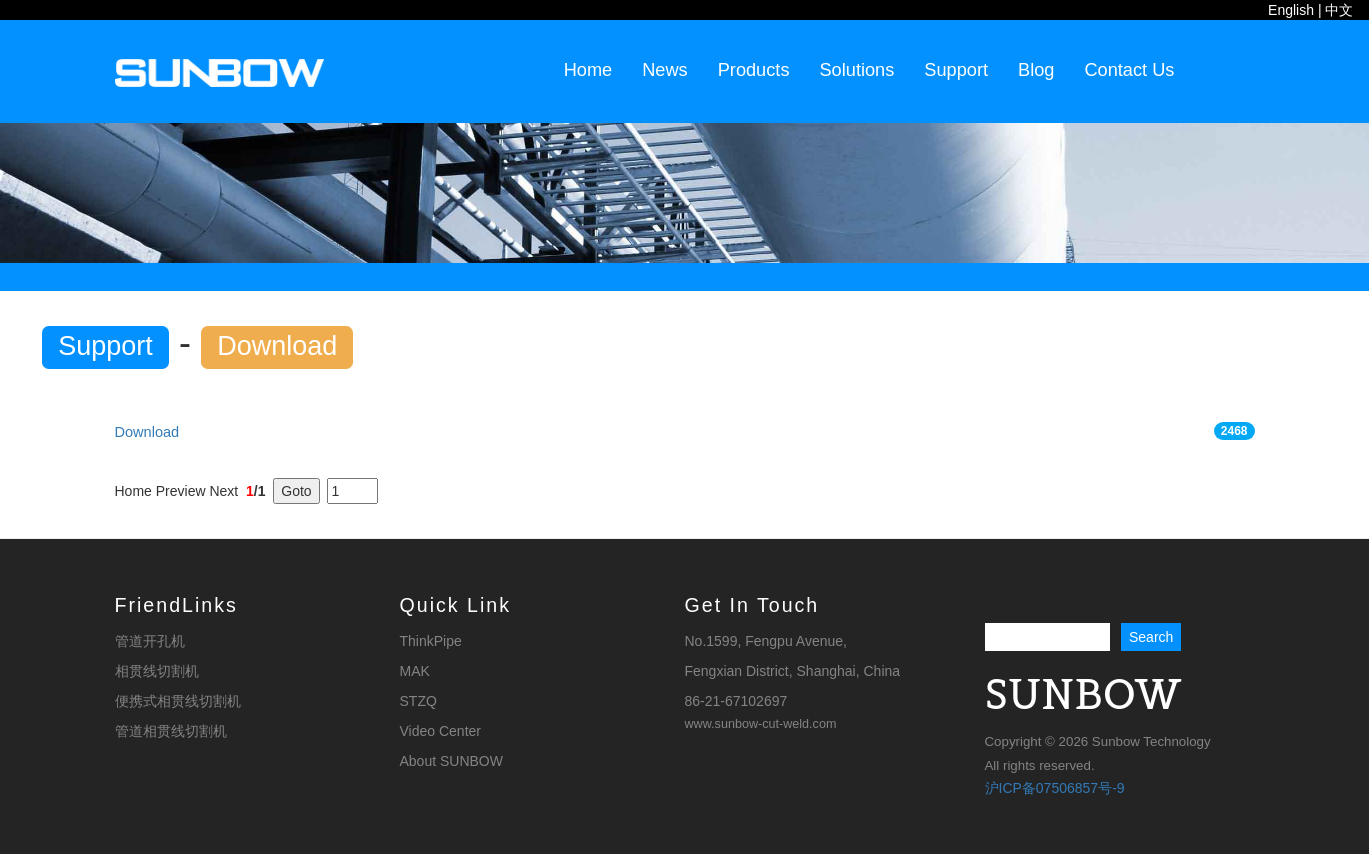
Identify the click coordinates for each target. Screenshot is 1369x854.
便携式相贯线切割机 (178, 701)
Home (588, 70)
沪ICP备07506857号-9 (1055, 788)
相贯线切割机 (157, 671)
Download (147, 432)
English (1291, 10)
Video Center (440, 731)
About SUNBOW (451, 761)
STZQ (418, 701)
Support (956, 70)
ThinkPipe (431, 641)
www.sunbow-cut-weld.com (761, 724)
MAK (415, 671)
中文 (1339, 10)
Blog (1036, 70)
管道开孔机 (150, 641)
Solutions (856, 70)
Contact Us (1129, 70)
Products (754, 70)
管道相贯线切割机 (171, 731)
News (664, 70)
